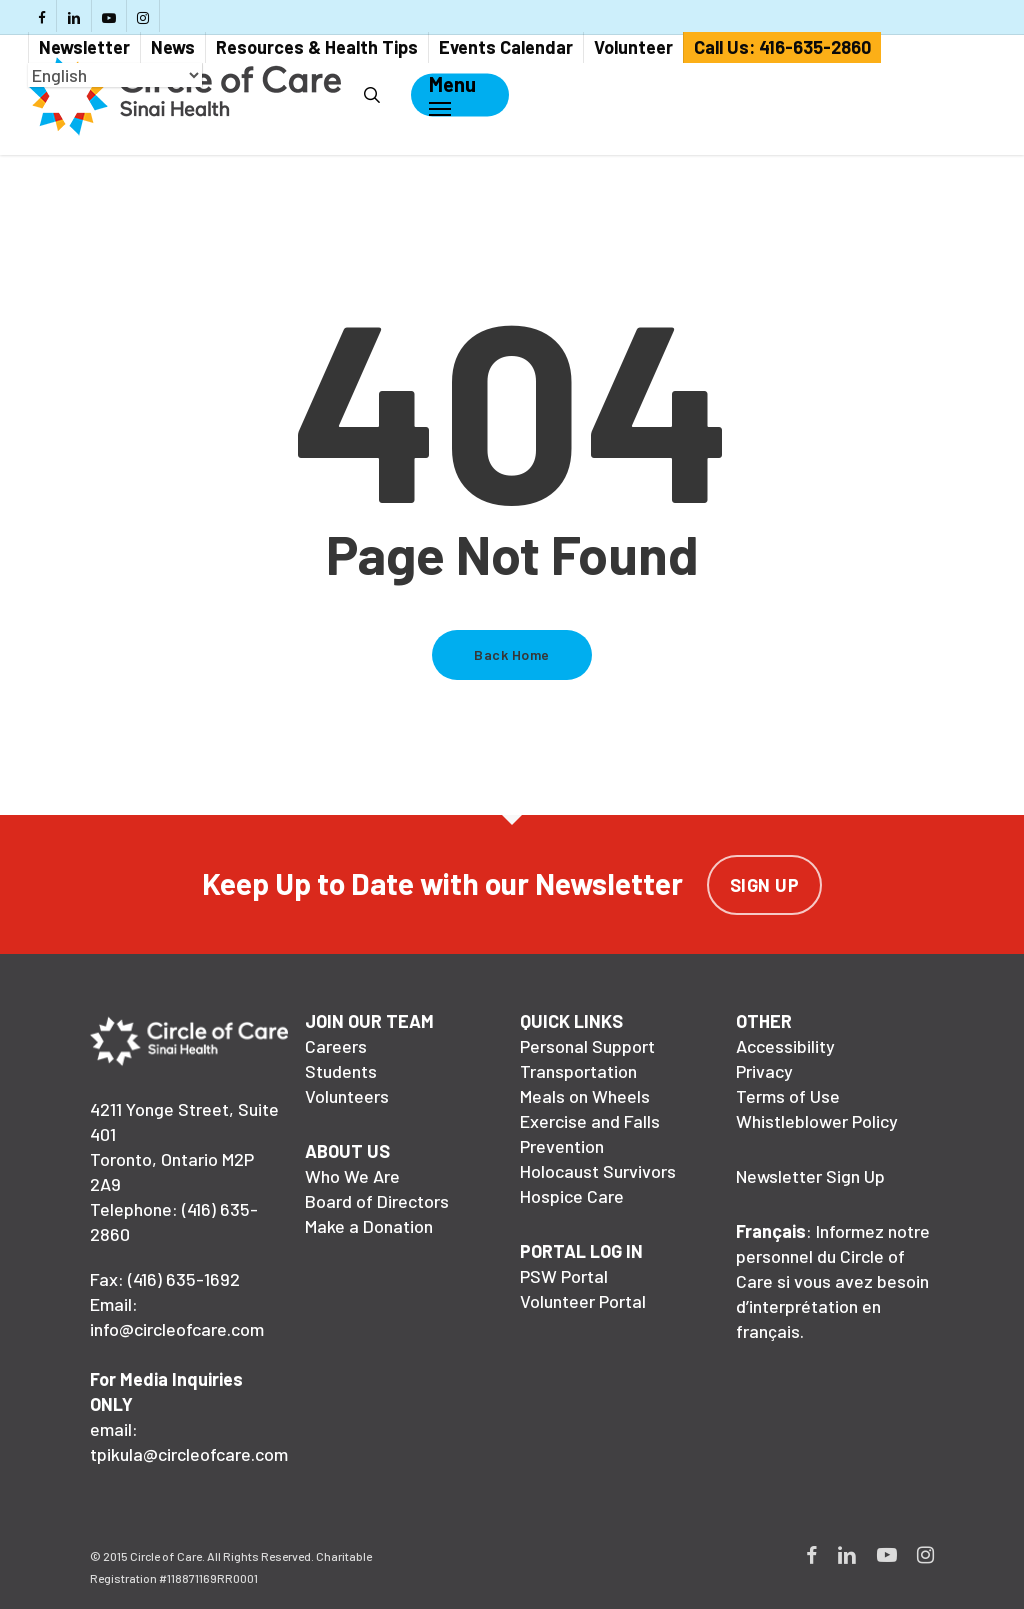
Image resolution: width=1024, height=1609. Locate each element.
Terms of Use (788, 1096)
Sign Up (765, 885)
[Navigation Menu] (452, 95)
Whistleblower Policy (817, 1121)
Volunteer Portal (583, 1301)
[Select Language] (115, 75)
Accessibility (785, 1046)
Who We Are (352, 1176)
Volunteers (347, 1096)
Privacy (764, 1071)
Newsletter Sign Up (810, 1176)
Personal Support (587, 1046)
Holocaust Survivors (598, 1171)
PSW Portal (564, 1276)
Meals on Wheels (585, 1096)
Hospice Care (572, 1196)
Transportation (578, 1071)
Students (341, 1071)
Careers (336, 1046)
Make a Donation (369, 1226)
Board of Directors (377, 1201)
